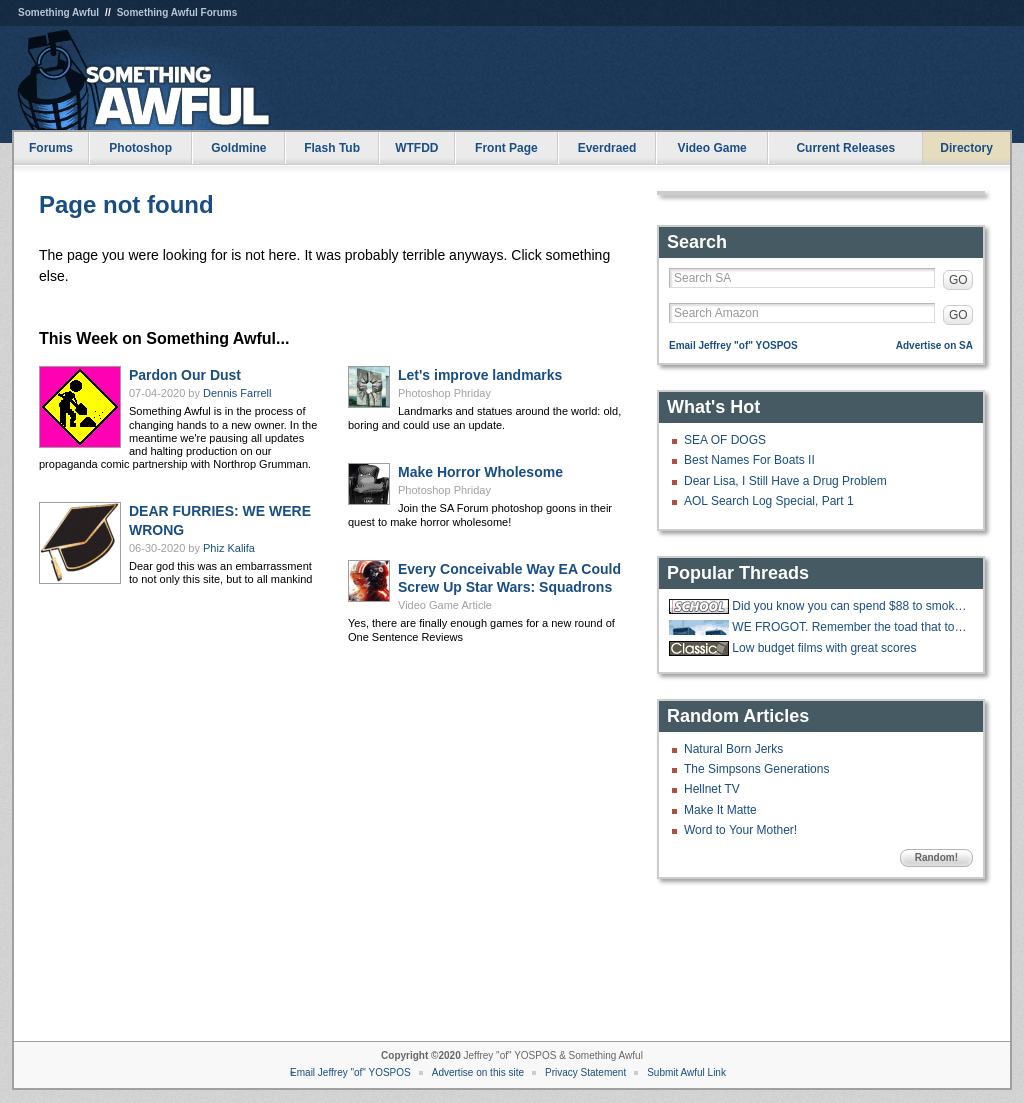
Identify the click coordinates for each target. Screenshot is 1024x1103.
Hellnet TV (712, 789)
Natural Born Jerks (733, 749)
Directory (966, 148)
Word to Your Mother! (740, 830)
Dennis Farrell (237, 393)
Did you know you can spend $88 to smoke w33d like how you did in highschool (850, 606)
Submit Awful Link (686, 1072)
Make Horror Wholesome (480, 472)
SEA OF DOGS (725, 440)
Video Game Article (445, 605)
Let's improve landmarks (480, 375)
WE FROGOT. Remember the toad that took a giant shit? (850, 627)
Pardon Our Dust (185, 375)
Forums (51, 148)
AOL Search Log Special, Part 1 (769, 501)
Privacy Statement (585, 1072)
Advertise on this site (478, 1072)
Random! (936, 857)
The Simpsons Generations (756, 769)
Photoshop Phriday (444, 393)
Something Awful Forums (177, 12)
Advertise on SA (934, 345)
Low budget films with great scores (824, 648)
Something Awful (58, 12)
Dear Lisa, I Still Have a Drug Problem (785, 481)
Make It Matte (720, 810)
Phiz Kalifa (229, 548)
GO (958, 280)
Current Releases (845, 148)
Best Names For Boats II (749, 460)
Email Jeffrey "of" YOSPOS (733, 345)
